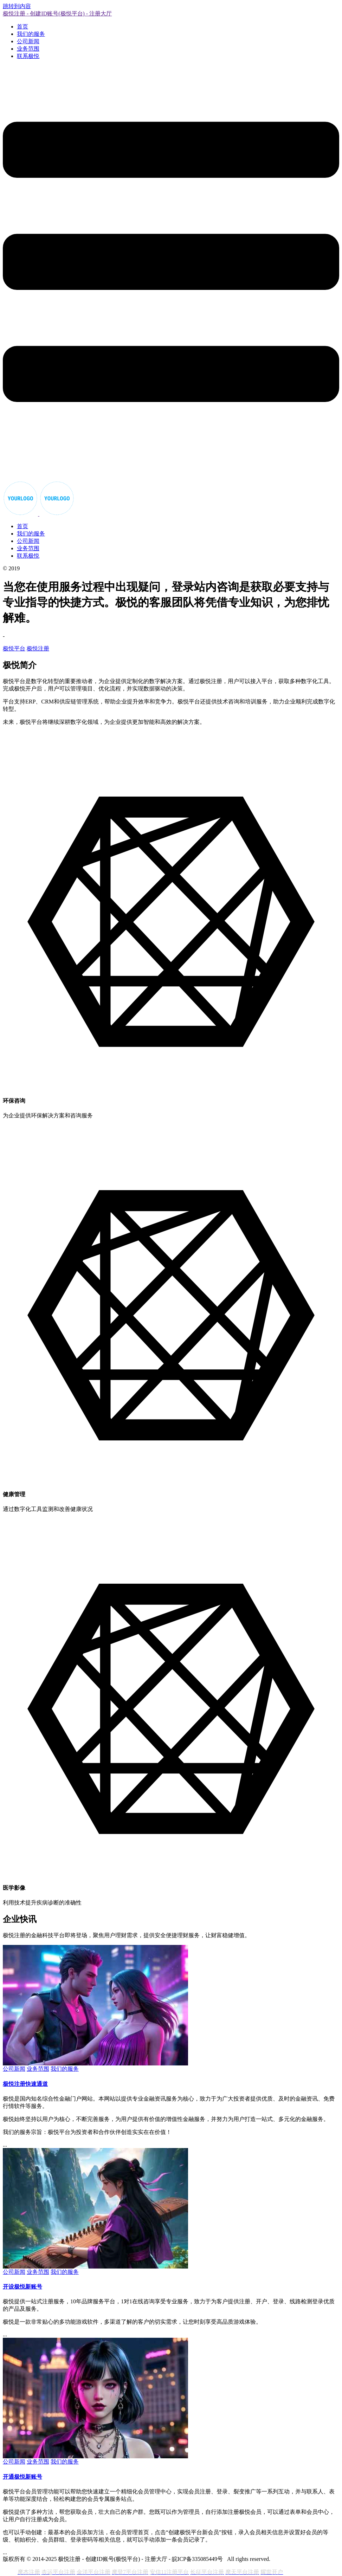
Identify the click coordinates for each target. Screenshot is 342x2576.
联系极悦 (28, 56)
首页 (22, 27)
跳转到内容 (17, 6)
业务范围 (28, 49)
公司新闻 (28, 41)
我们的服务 (31, 34)
